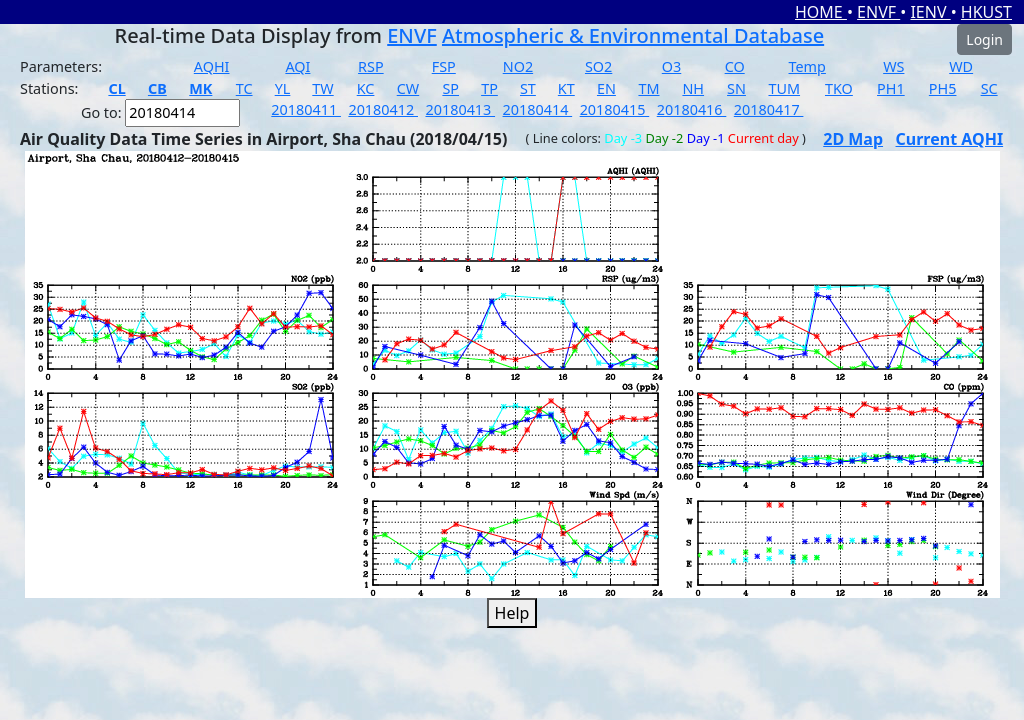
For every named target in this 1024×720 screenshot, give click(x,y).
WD (961, 66)
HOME (821, 12)
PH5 (943, 88)
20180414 (538, 109)
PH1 (891, 88)
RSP (371, 66)
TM (648, 88)
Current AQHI (950, 139)
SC (989, 88)
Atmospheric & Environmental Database (633, 35)
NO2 (518, 66)
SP (450, 88)
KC (366, 88)
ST (528, 88)
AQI (297, 66)
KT (566, 88)
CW (408, 88)
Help (512, 613)
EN (606, 88)
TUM (784, 88)
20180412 (383, 109)
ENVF (878, 12)
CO (735, 66)
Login (984, 39)
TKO (839, 88)
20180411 (306, 109)
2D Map (853, 139)
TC (244, 88)
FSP (444, 66)
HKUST (986, 12)
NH (693, 88)
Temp (807, 66)
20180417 (769, 109)
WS (893, 66)
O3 (671, 66)
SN (736, 88)
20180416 (692, 109)
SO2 (598, 66)
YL (283, 88)
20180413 (460, 109)
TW (322, 88)
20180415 (615, 109)
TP (489, 88)
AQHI (212, 66)
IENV (930, 12)
